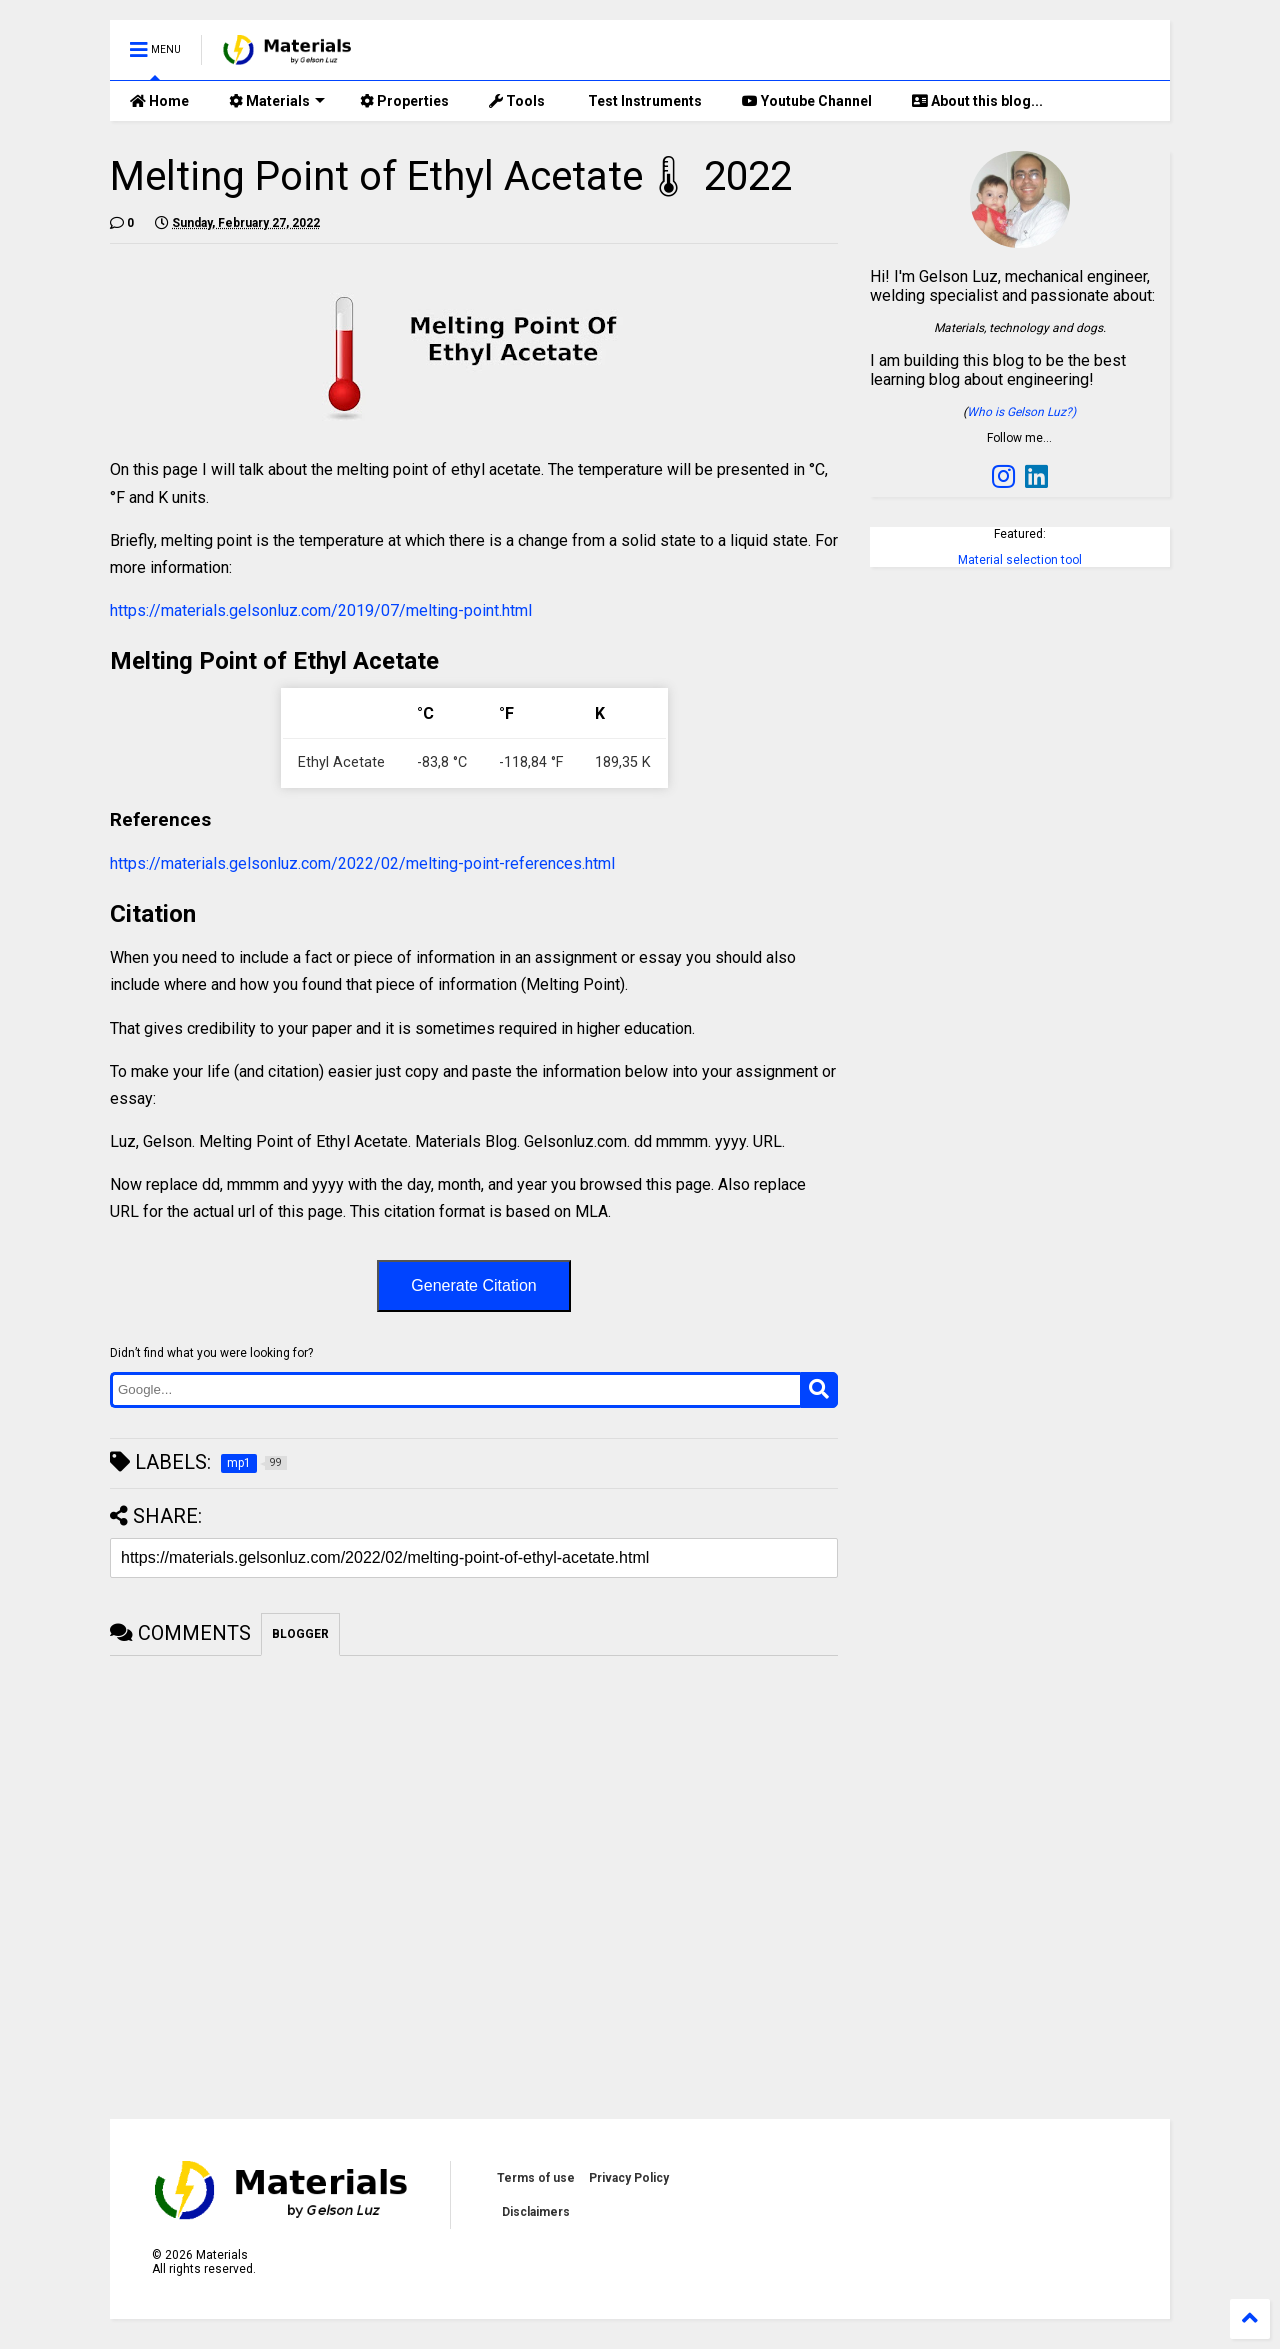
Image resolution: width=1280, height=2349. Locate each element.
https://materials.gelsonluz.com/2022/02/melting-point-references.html (362, 863)
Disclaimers (536, 2212)
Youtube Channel (807, 101)
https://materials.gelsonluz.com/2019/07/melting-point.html (321, 610)
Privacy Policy (629, 2178)
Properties (404, 101)
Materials (277, 101)
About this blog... (977, 101)
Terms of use (536, 2178)
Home (159, 101)
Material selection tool (1020, 560)
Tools (517, 101)
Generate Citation (473, 1285)
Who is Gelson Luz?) (1021, 412)
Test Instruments (643, 101)
